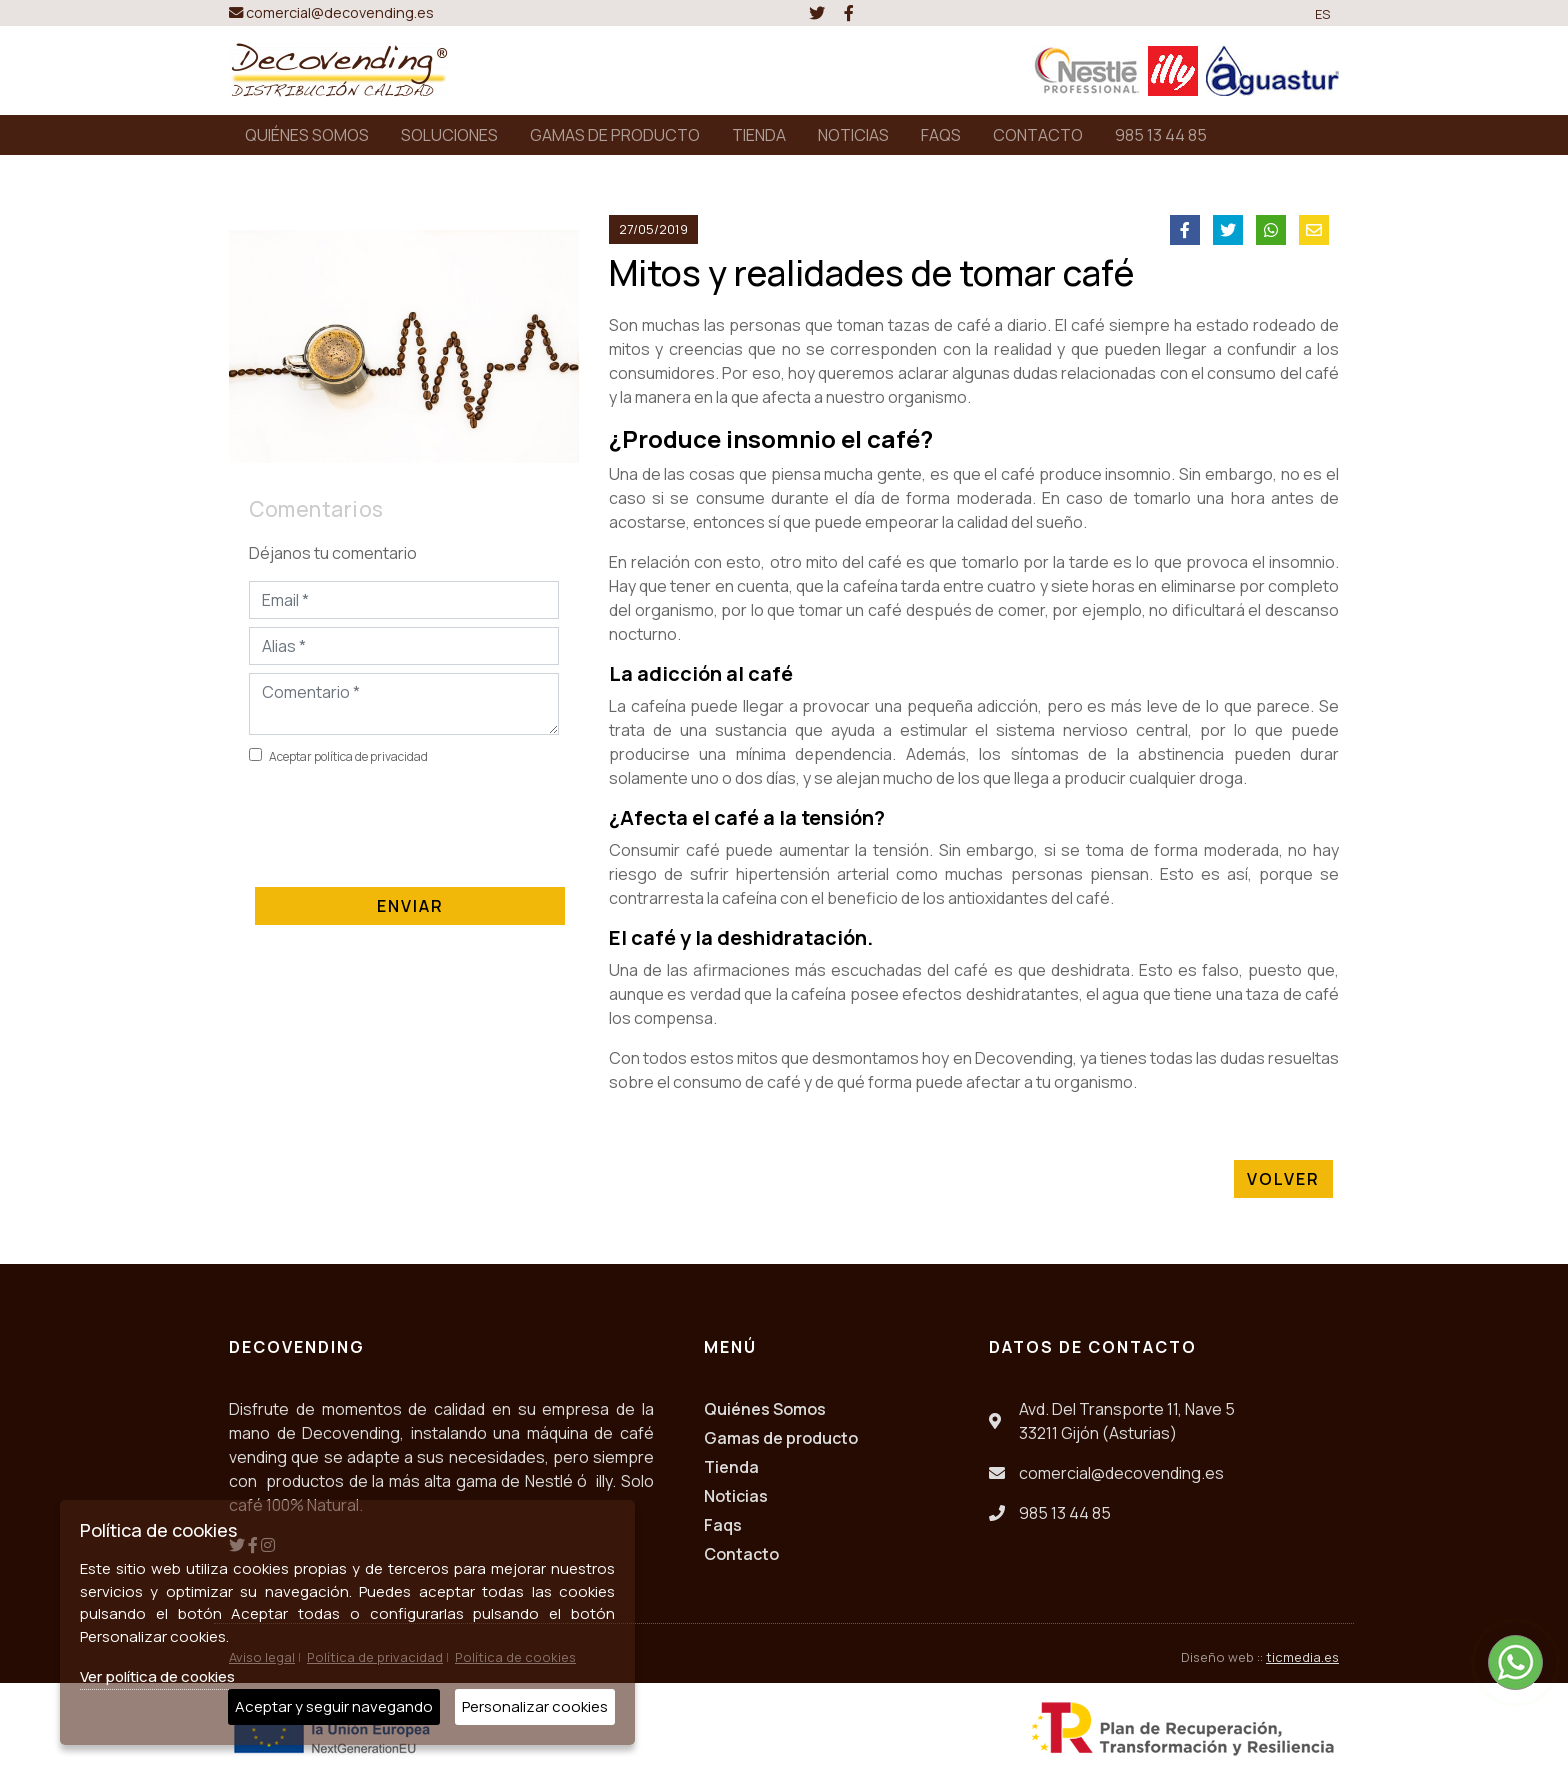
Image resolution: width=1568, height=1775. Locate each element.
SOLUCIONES (449, 135)
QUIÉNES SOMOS (307, 135)
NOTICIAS (853, 135)
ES (1323, 14)
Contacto (741, 1554)
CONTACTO (1038, 135)
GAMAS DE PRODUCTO (615, 135)
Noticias (736, 1496)
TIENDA (759, 135)
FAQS (941, 135)
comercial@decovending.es (331, 12)
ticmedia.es (1302, 1657)
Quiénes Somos (765, 1409)
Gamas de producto (781, 1438)
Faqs (723, 1525)
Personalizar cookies (535, 1706)
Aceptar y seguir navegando (334, 1706)
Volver (1283, 1179)
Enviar (410, 906)
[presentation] (401, 822)
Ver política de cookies (157, 1676)
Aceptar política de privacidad (348, 756)
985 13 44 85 (1161, 135)
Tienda (731, 1467)
